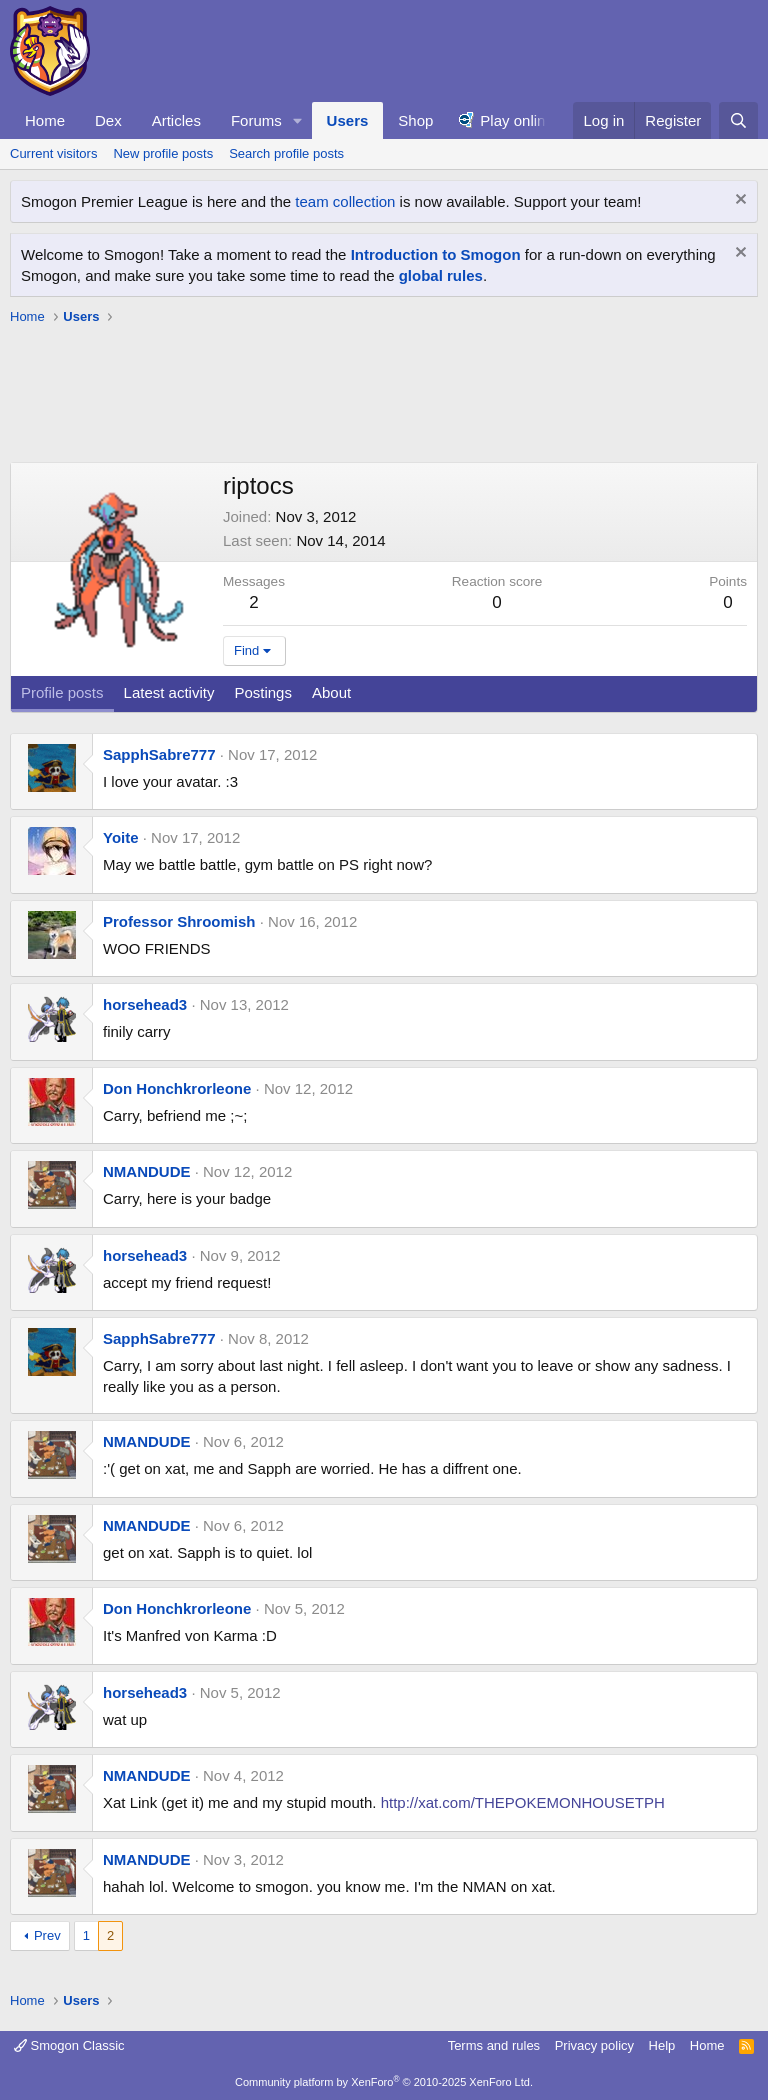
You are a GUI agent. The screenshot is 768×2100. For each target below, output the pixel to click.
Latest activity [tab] (169, 692)
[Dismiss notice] (738, 201)
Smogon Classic (69, 2045)
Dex (108, 120)
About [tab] (331, 692)
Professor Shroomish (179, 921)
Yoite (121, 837)
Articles (176, 120)
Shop (415, 120)
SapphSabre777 (159, 754)
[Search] (738, 120)
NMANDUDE (147, 1171)
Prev (47, 1935)
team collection (345, 201)
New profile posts (163, 153)
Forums (256, 120)
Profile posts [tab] (62, 692)
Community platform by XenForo (384, 2082)
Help (662, 2045)
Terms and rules (494, 2045)
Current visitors (53, 153)
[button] (298, 120)
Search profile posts (286, 153)
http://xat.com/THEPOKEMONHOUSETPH (523, 1802)
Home (45, 120)
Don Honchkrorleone (177, 1088)
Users (348, 120)
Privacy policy (594, 2045)
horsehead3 (145, 1004)
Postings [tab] (263, 692)
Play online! (519, 120)
